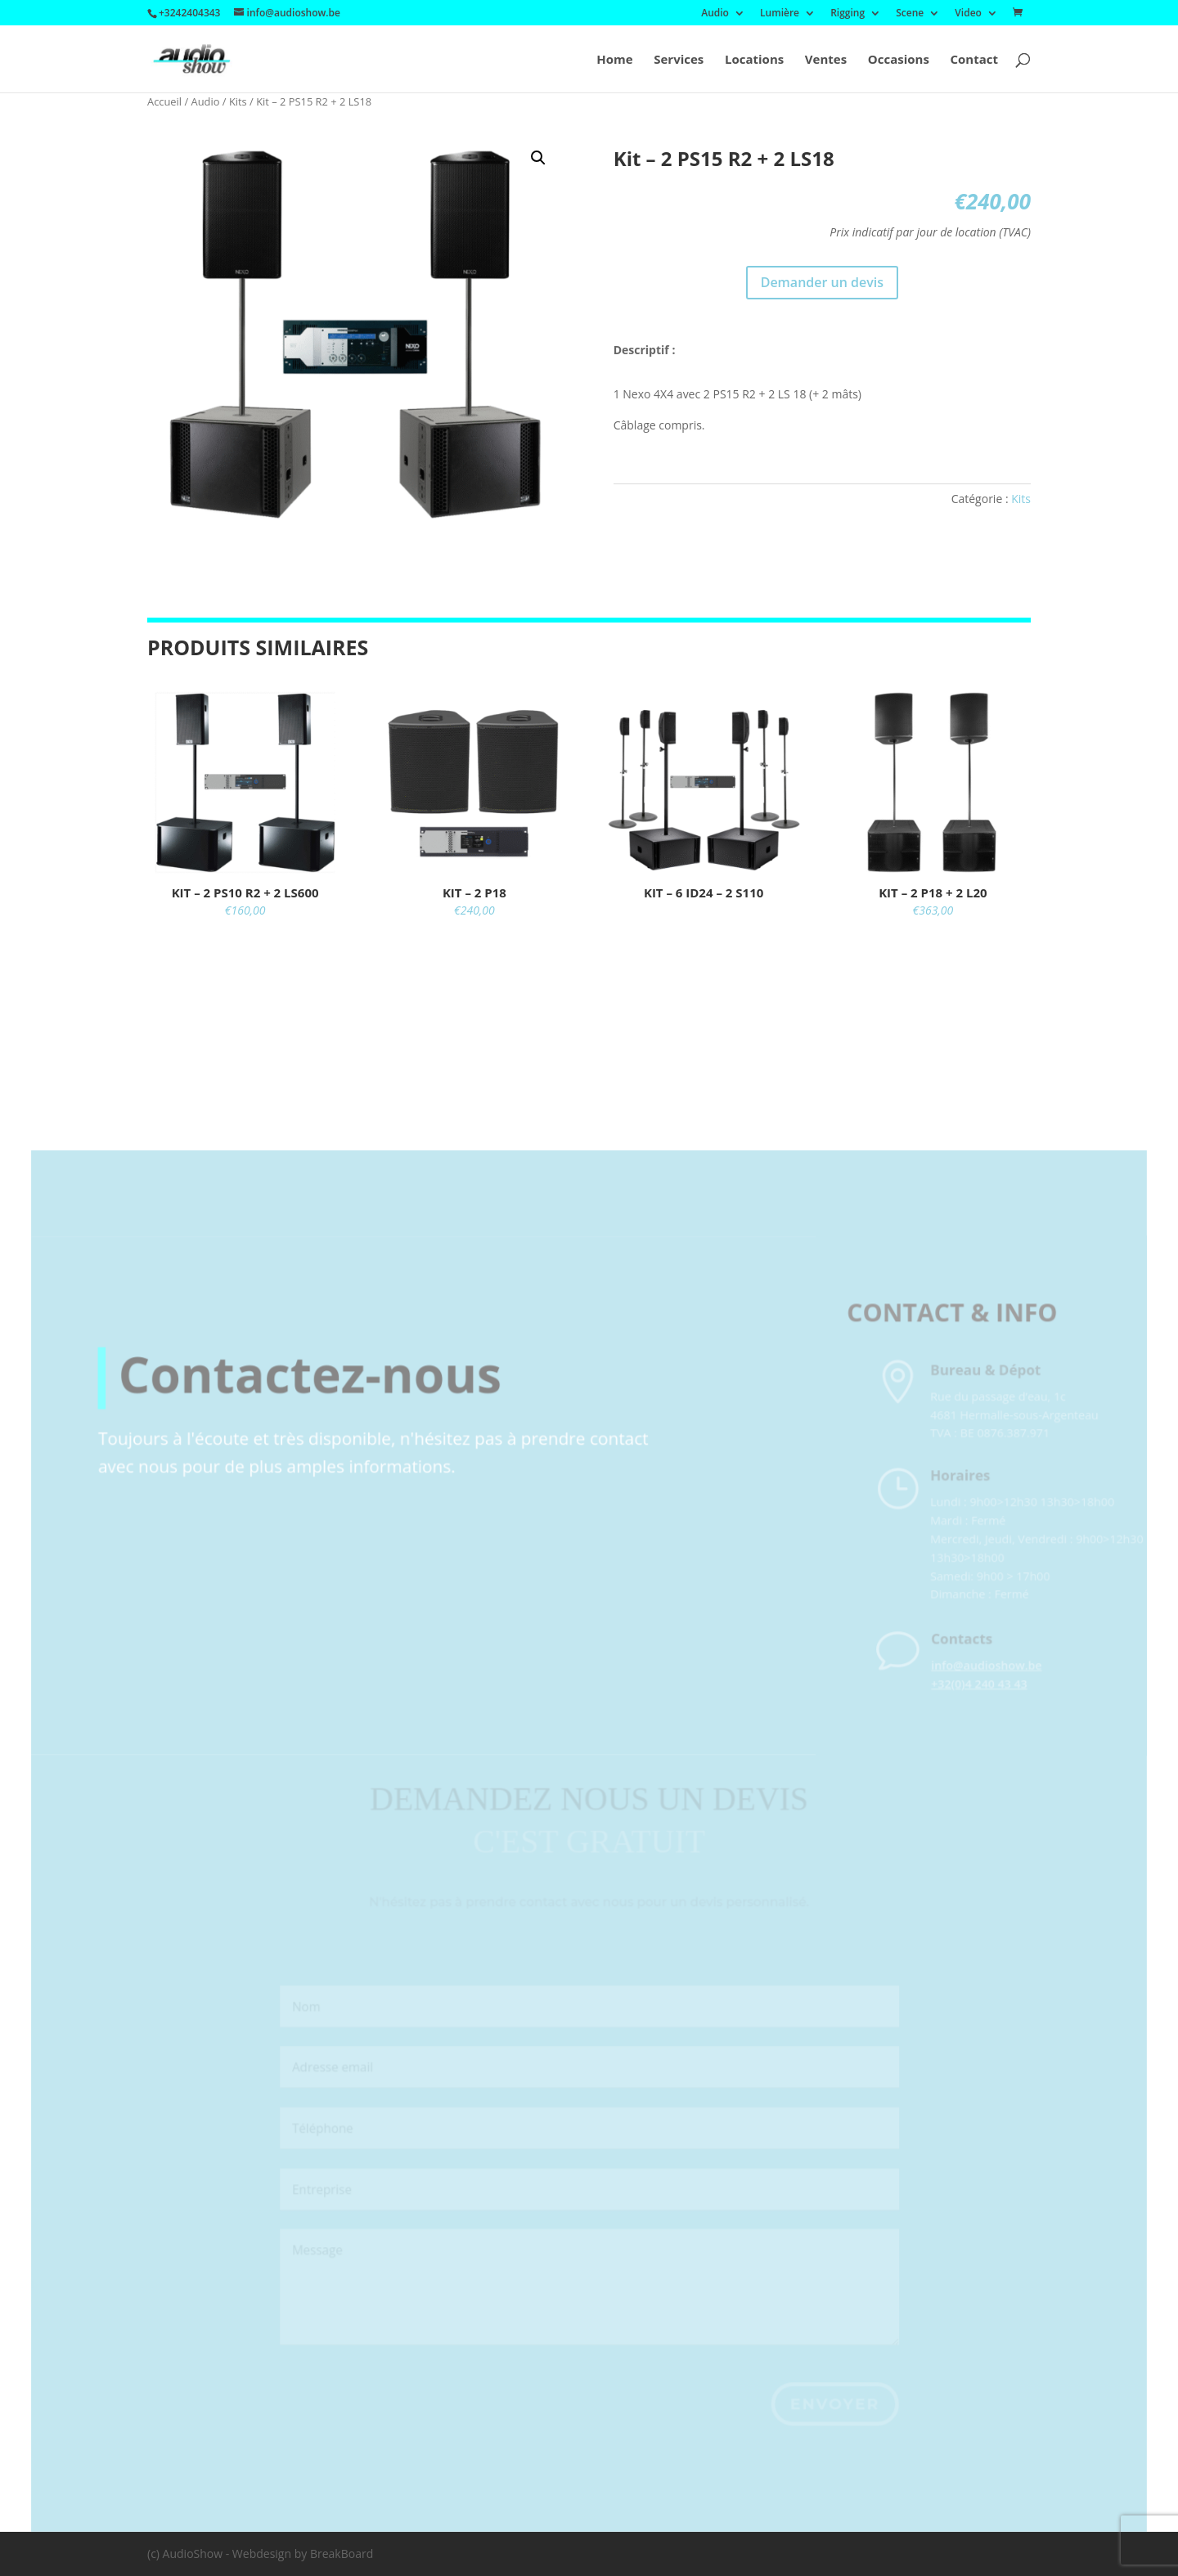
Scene (910, 14)
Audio (715, 14)
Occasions (898, 60)
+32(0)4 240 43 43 (982, 1709)
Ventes (826, 60)
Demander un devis (822, 282)
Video (968, 14)
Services (679, 60)
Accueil (164, 101)
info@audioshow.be (989, 1691)
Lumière (779, 14)
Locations (754, 60)
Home (614, 60)
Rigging (847, 14)
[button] (538, 158)
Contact (975, 60)
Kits (238, 101)
